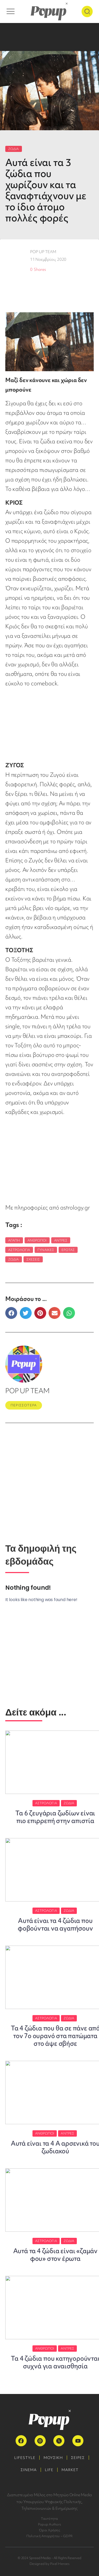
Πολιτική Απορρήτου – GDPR (49, 2536)
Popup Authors (49, 2524)
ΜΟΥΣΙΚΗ (53, 2457)
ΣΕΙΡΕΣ (78, 2457)
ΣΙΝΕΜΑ (29, 2469)
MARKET (70, 2469)
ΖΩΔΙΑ (13, 149)
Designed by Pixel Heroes (49, 2563)
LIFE (49, 2469)
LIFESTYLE (24, 2457)
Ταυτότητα (49, 2518)
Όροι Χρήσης (49, 2530)
